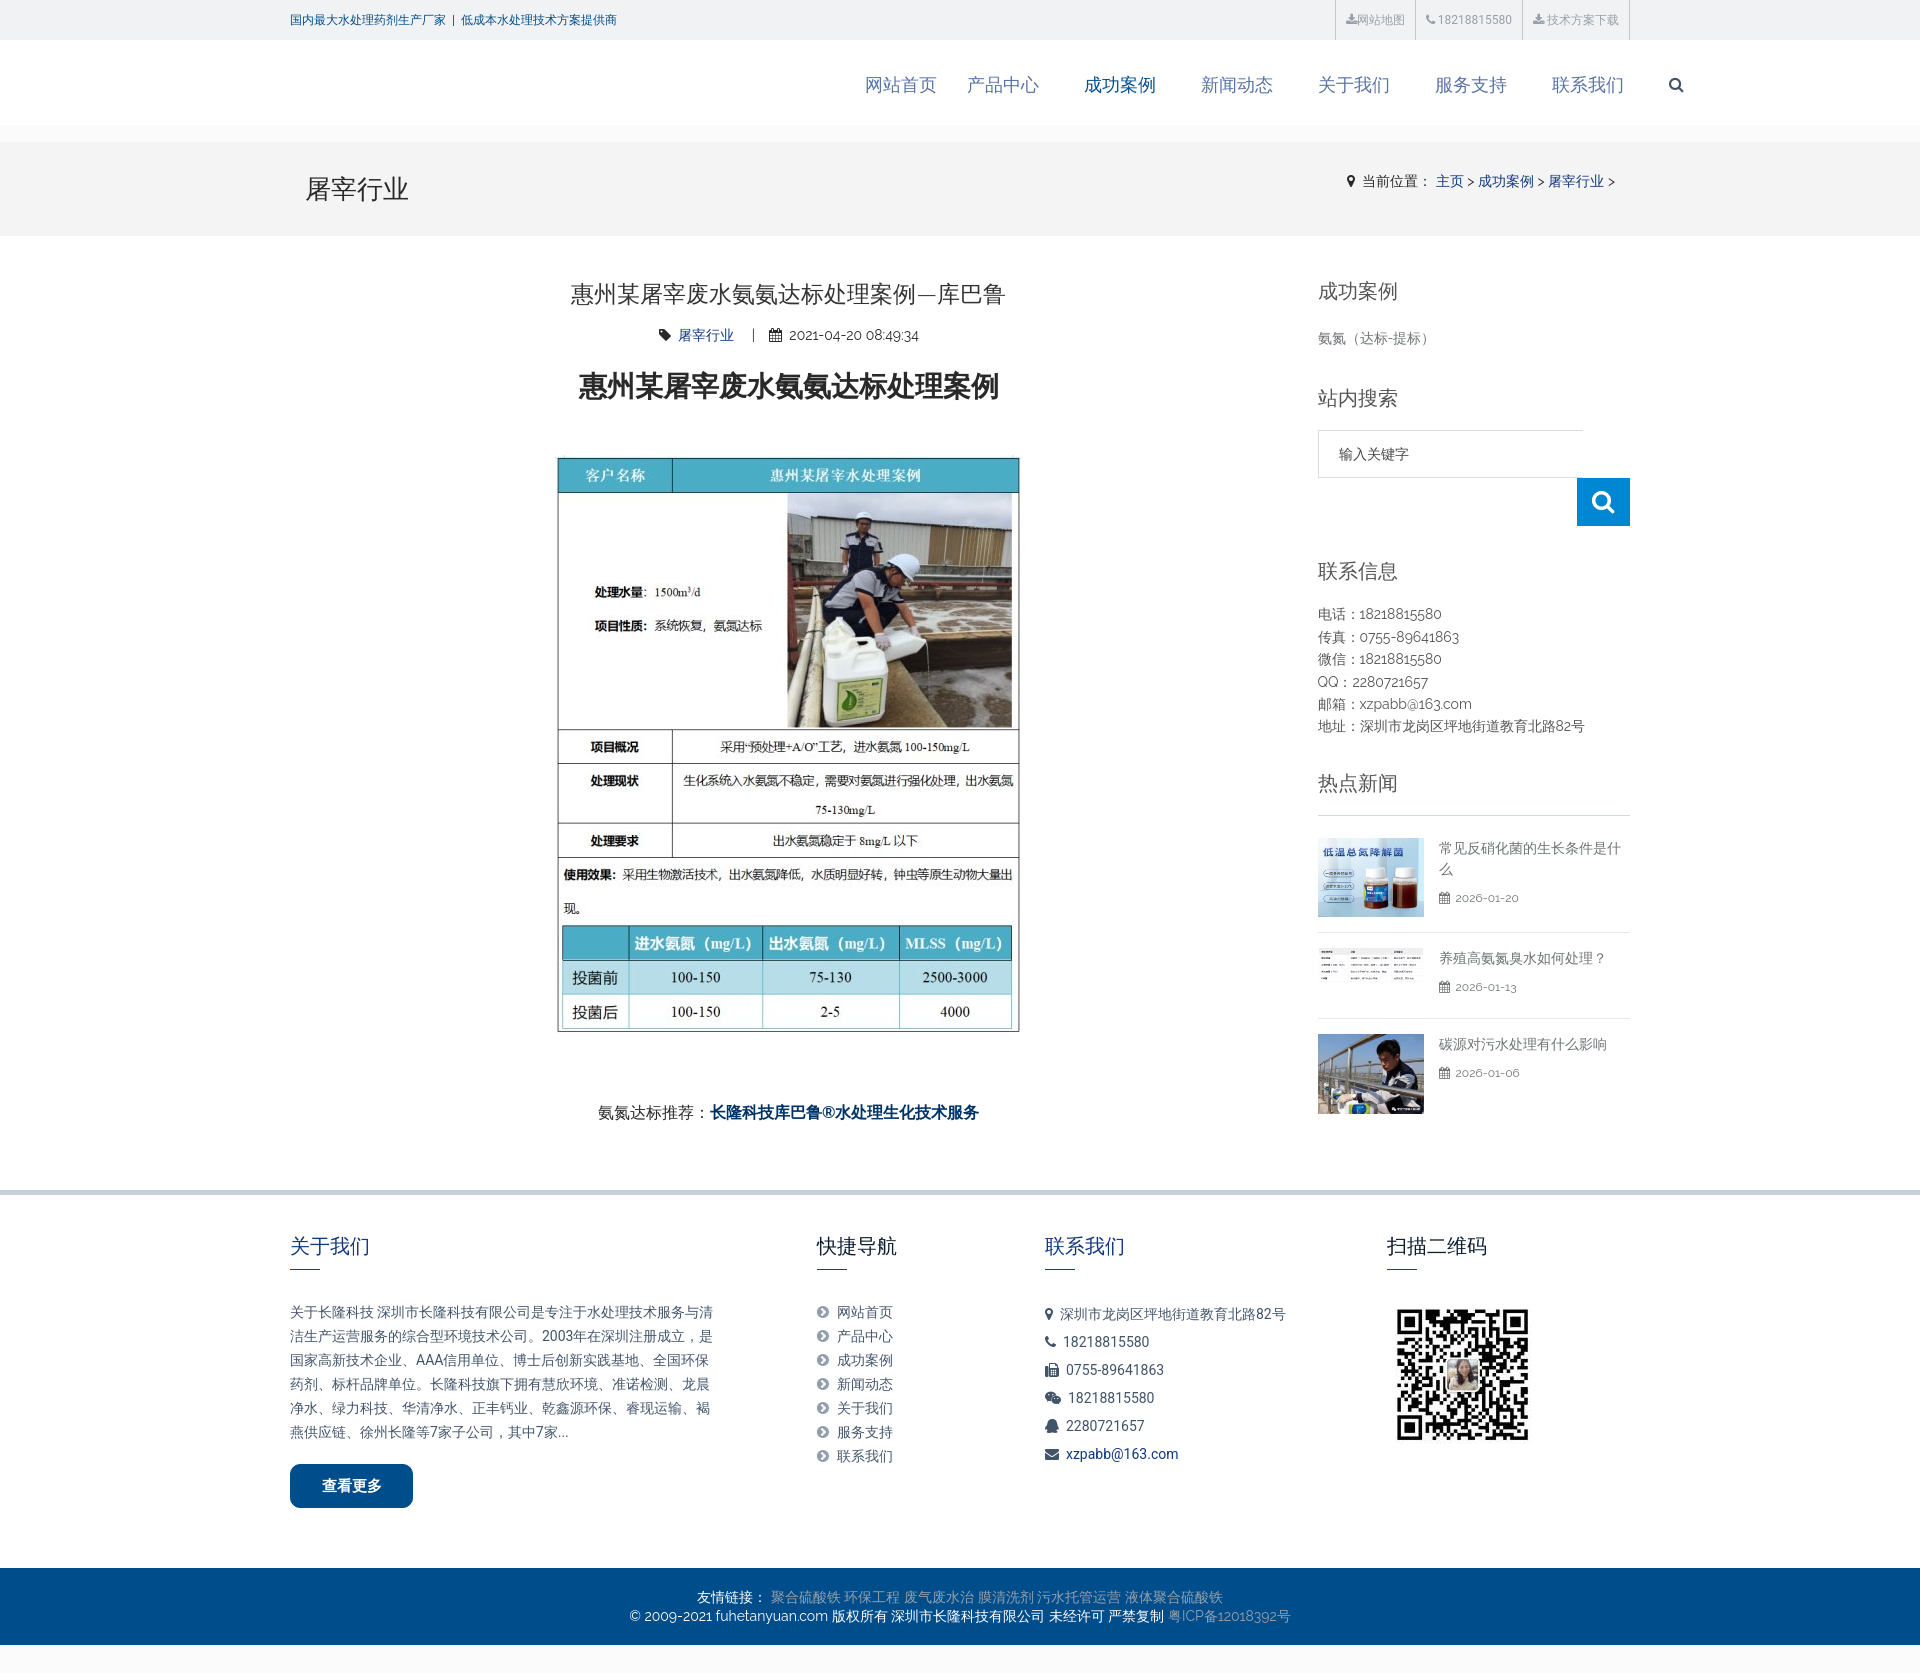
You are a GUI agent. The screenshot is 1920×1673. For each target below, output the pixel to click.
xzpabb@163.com (1122, 1454)
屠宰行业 (1576, 181)
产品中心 (924, 84)
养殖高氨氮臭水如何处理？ (1523, 958)
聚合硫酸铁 (806, 1600)
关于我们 (1275, 84)
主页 (1450, 181)
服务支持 (1392, 84)
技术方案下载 (1576, 20)
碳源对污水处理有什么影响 (1523, 1044)
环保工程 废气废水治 (909, 1600)
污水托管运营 (1079, 1600)
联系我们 (1509, 84)
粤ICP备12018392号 (1229, 1619)
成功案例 (1041, 84)
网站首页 (822, 84)
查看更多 (356, 1487)
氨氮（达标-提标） (1377, 338)
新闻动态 (1158, 84)
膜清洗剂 (1006, 1600)
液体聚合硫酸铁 (1174, 1600)
